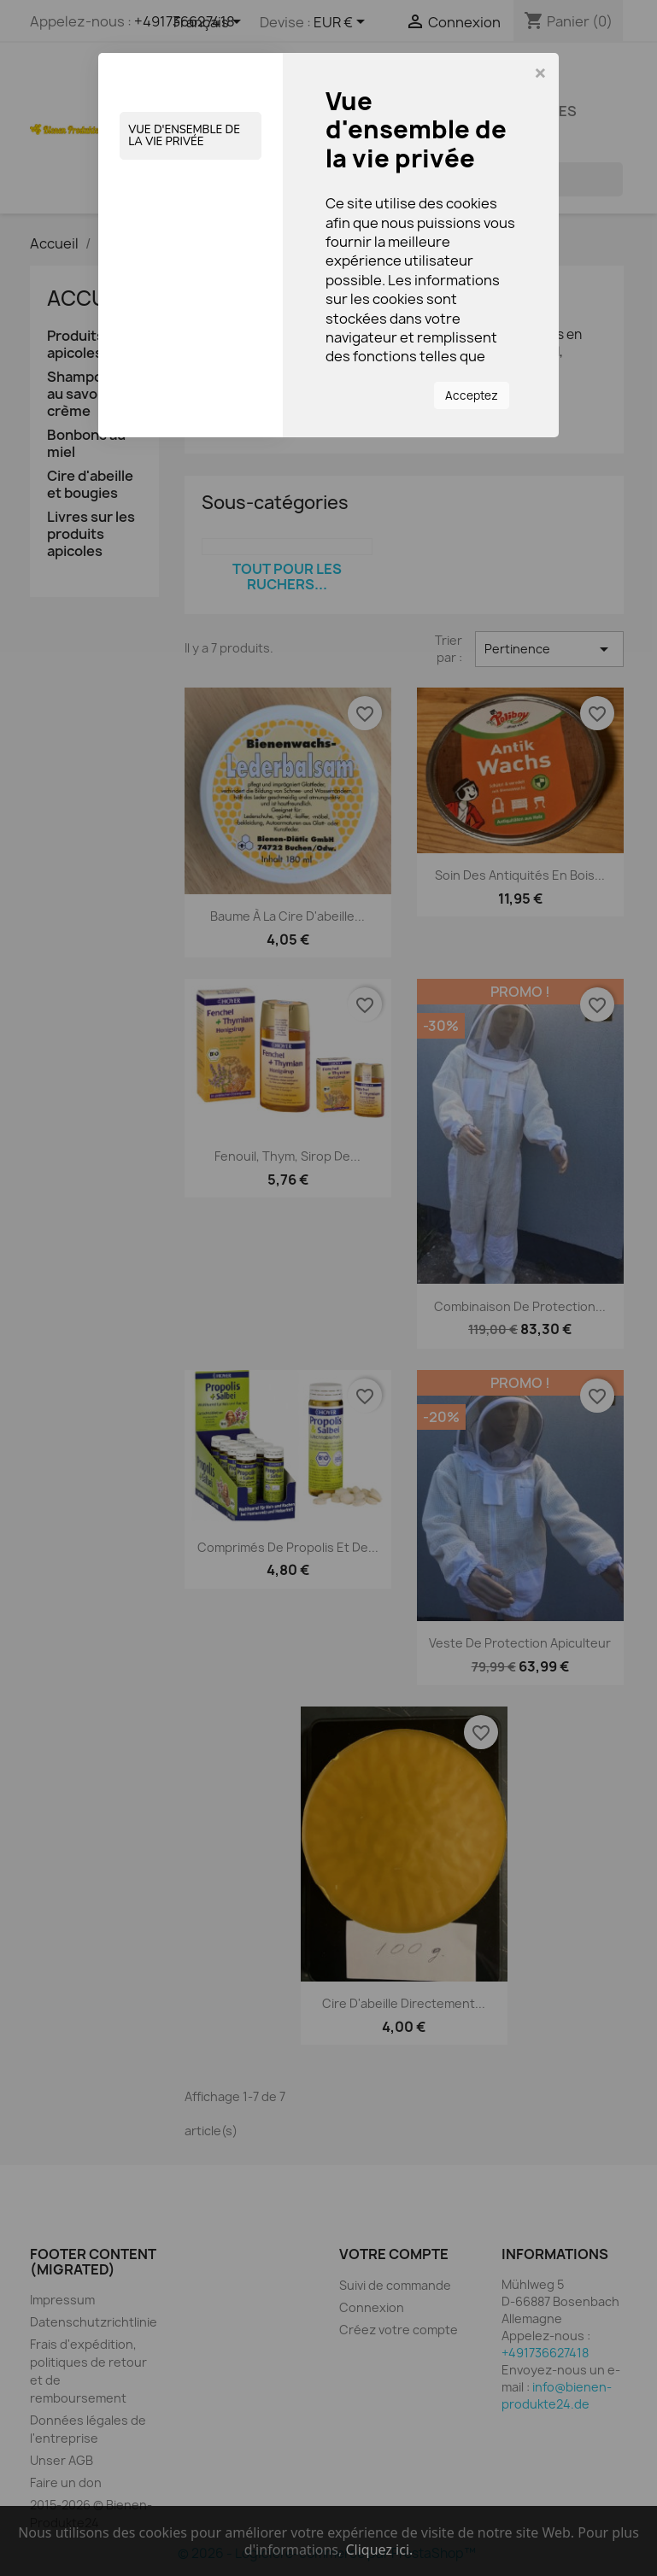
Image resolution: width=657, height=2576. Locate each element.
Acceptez (471, 395)
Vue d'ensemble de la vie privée (184, 135)
